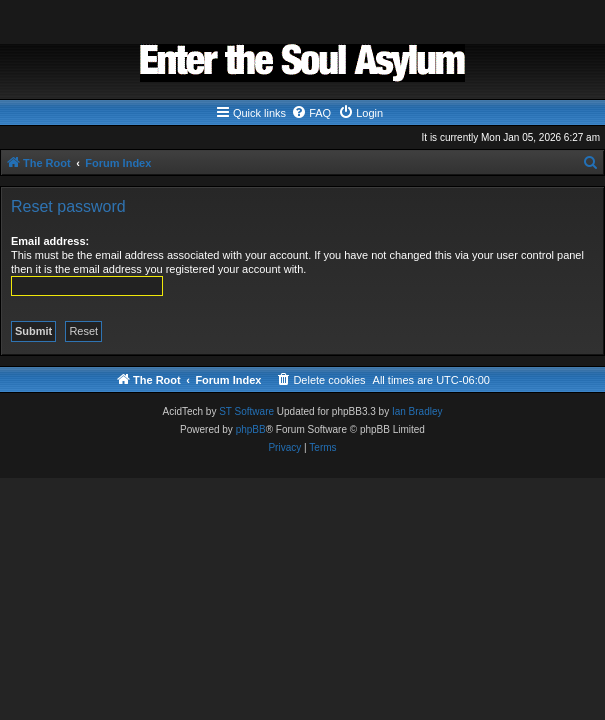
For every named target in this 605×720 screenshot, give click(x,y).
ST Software (246, 411)
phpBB (251, 429)
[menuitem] (311, 113)
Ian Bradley (417, 411)
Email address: (50, 241)
